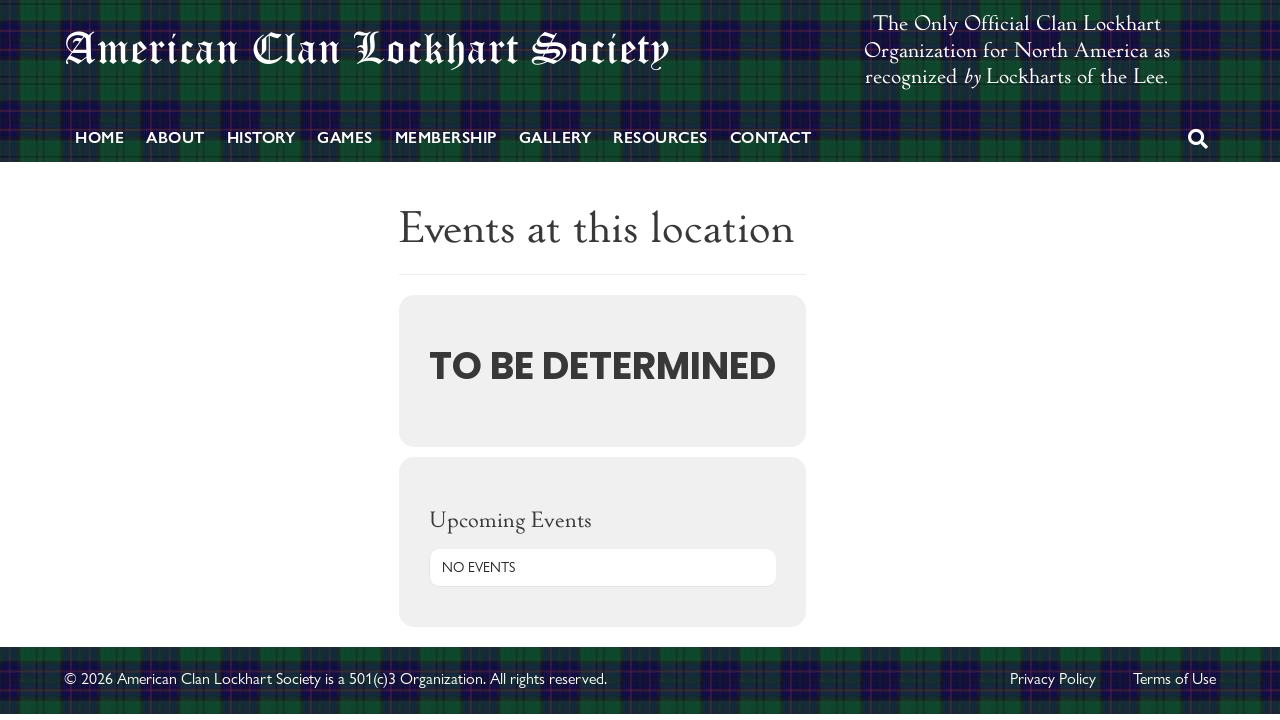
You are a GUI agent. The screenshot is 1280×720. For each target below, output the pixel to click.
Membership (446, 137)
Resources (660, 137)
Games (345, 137)
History (261, 137)
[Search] (1198, 139)
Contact (771, 137)
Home (99, 137)
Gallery (555, 137)
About (175, 137)
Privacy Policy (1053, 678)
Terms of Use (1174, 678)
